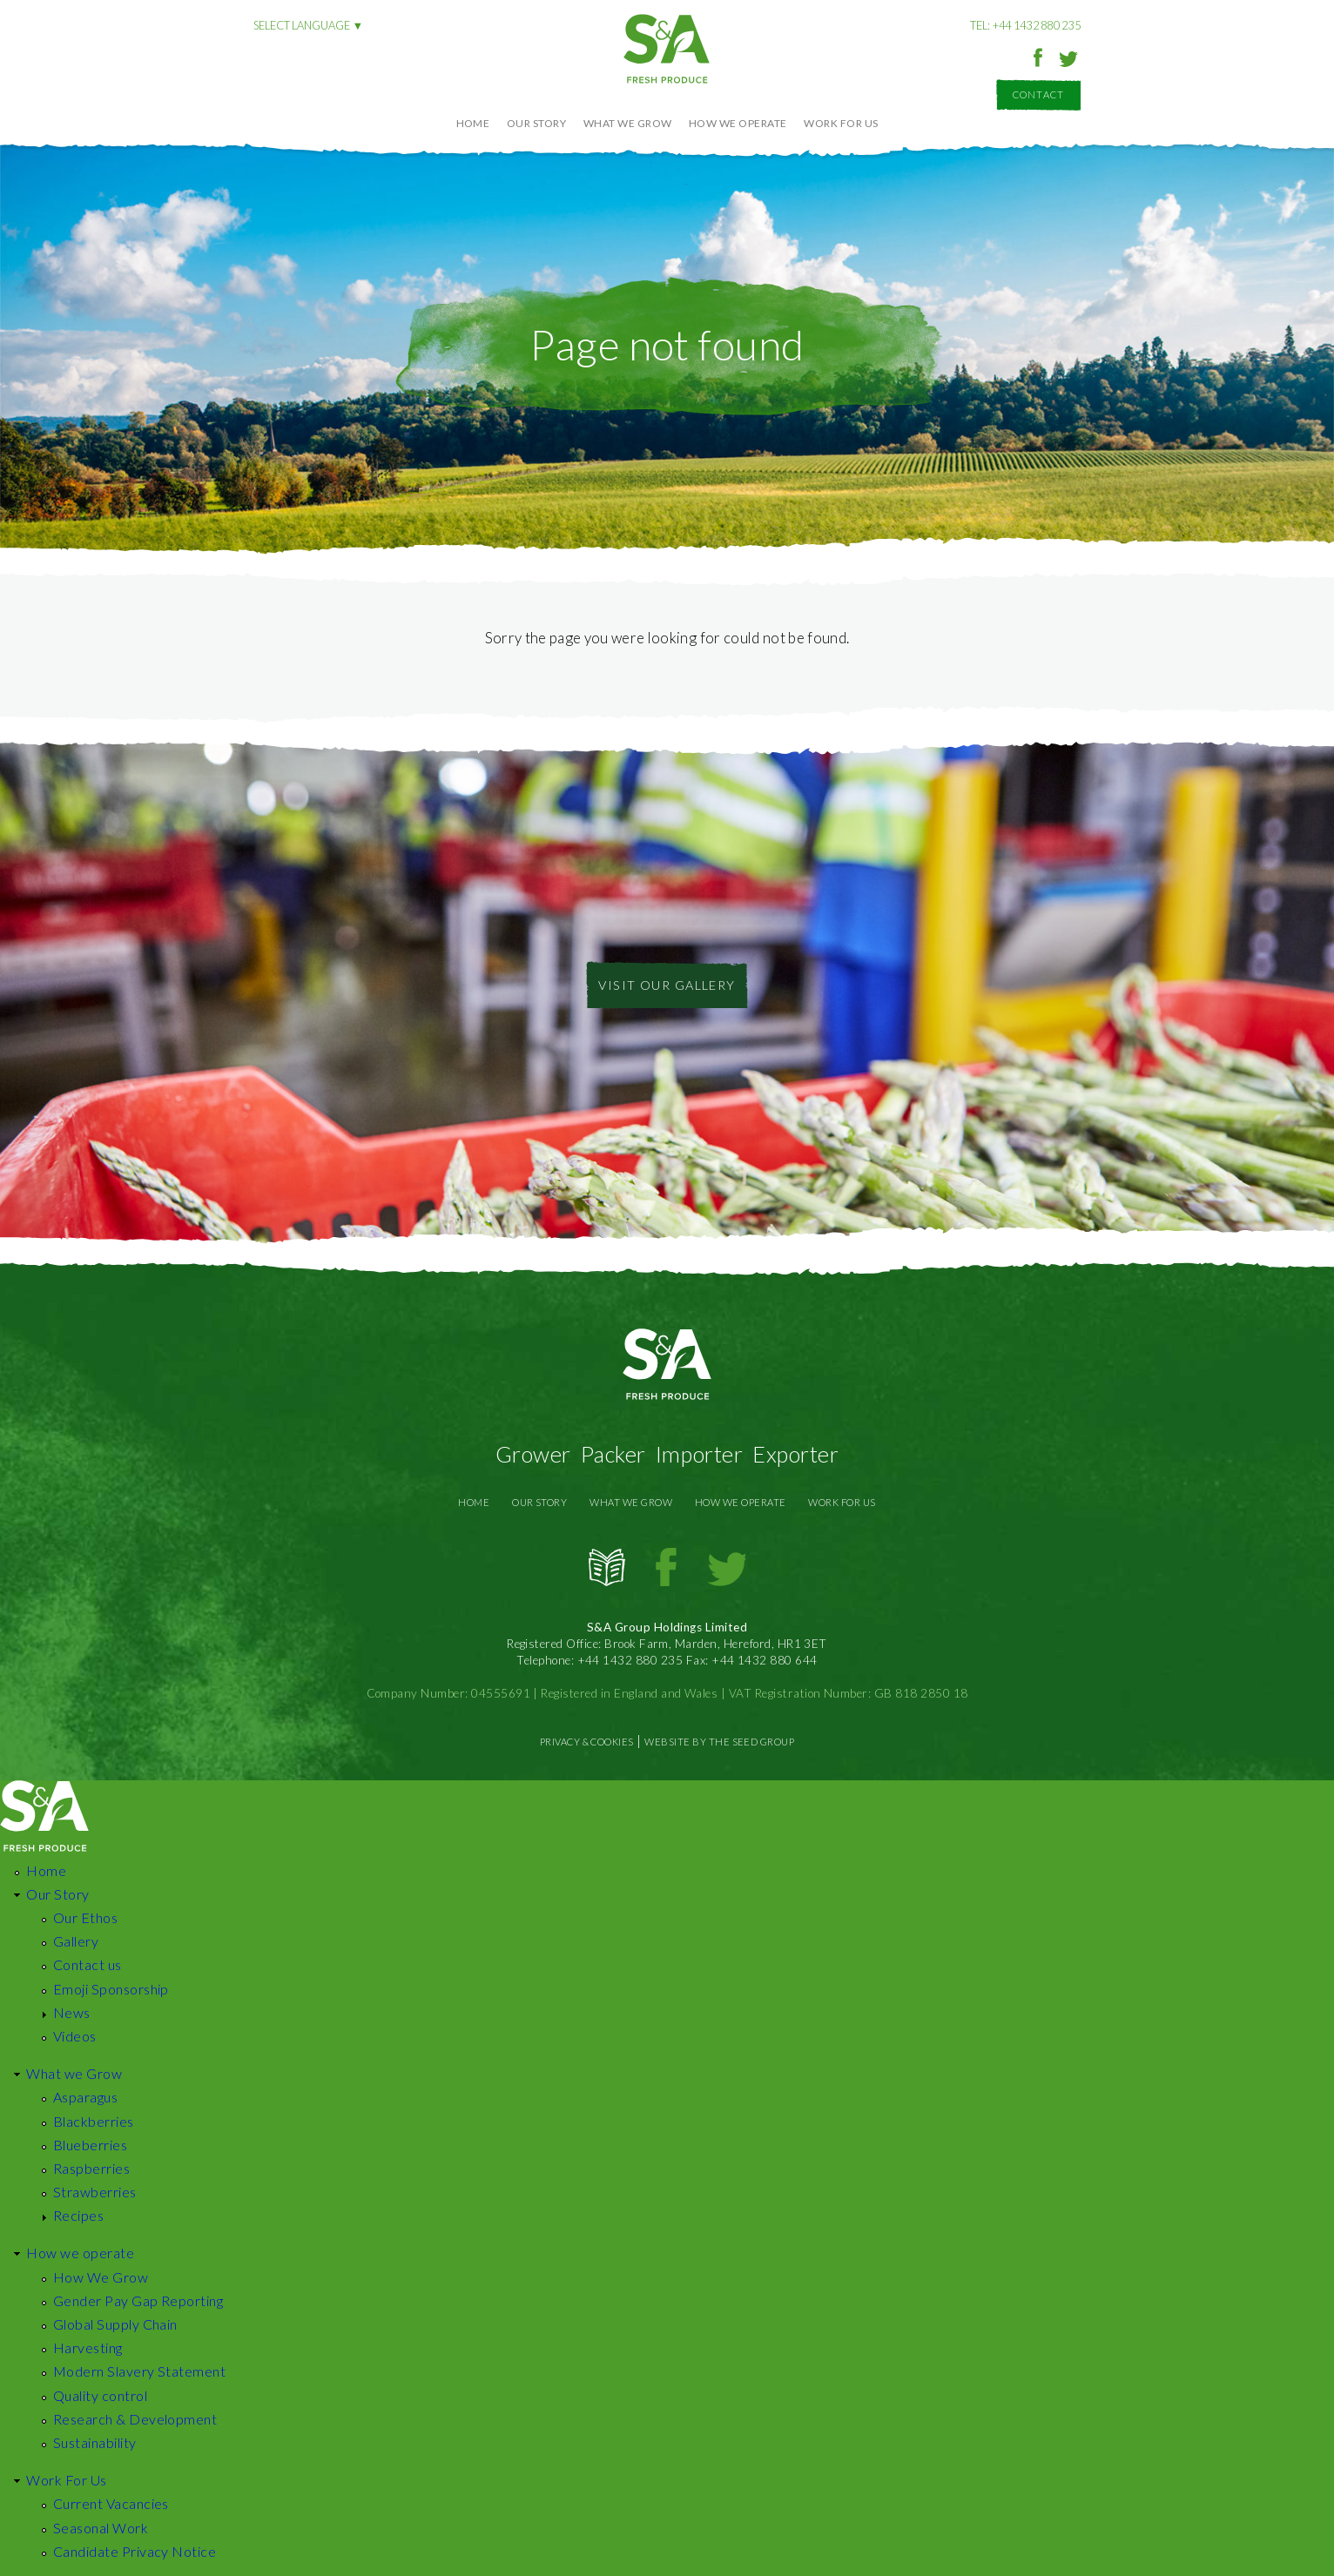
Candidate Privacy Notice (135, 2551)
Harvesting (88, 2347)
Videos (75, 2036)
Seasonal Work (100, 2527)
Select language (301, 25)
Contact (1038, 94)
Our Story (536, 123)
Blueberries (90, 2144)
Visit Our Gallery (666, 985)
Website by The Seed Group (719, 1741)
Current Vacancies (111, 2503)
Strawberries (95, 2191)
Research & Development (135, 2419)
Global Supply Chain (115, 2324)
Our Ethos (85, 1917)
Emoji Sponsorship (111, 1989)
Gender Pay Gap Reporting (138, 2300)
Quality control (100, 2395)
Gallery (75, 1941)
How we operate (738, 123)
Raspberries (91, 2168)
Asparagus (85, 2096)
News (72, 2012)
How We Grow (100, 2277)
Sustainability (95, 2442)
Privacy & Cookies (587, 1741)
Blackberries (93, 2121)
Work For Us (841, 123)
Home (473, 123)
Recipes (78, 2215)
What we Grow (627, 123)
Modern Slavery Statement (139, 2371)
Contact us (87, 1964)
